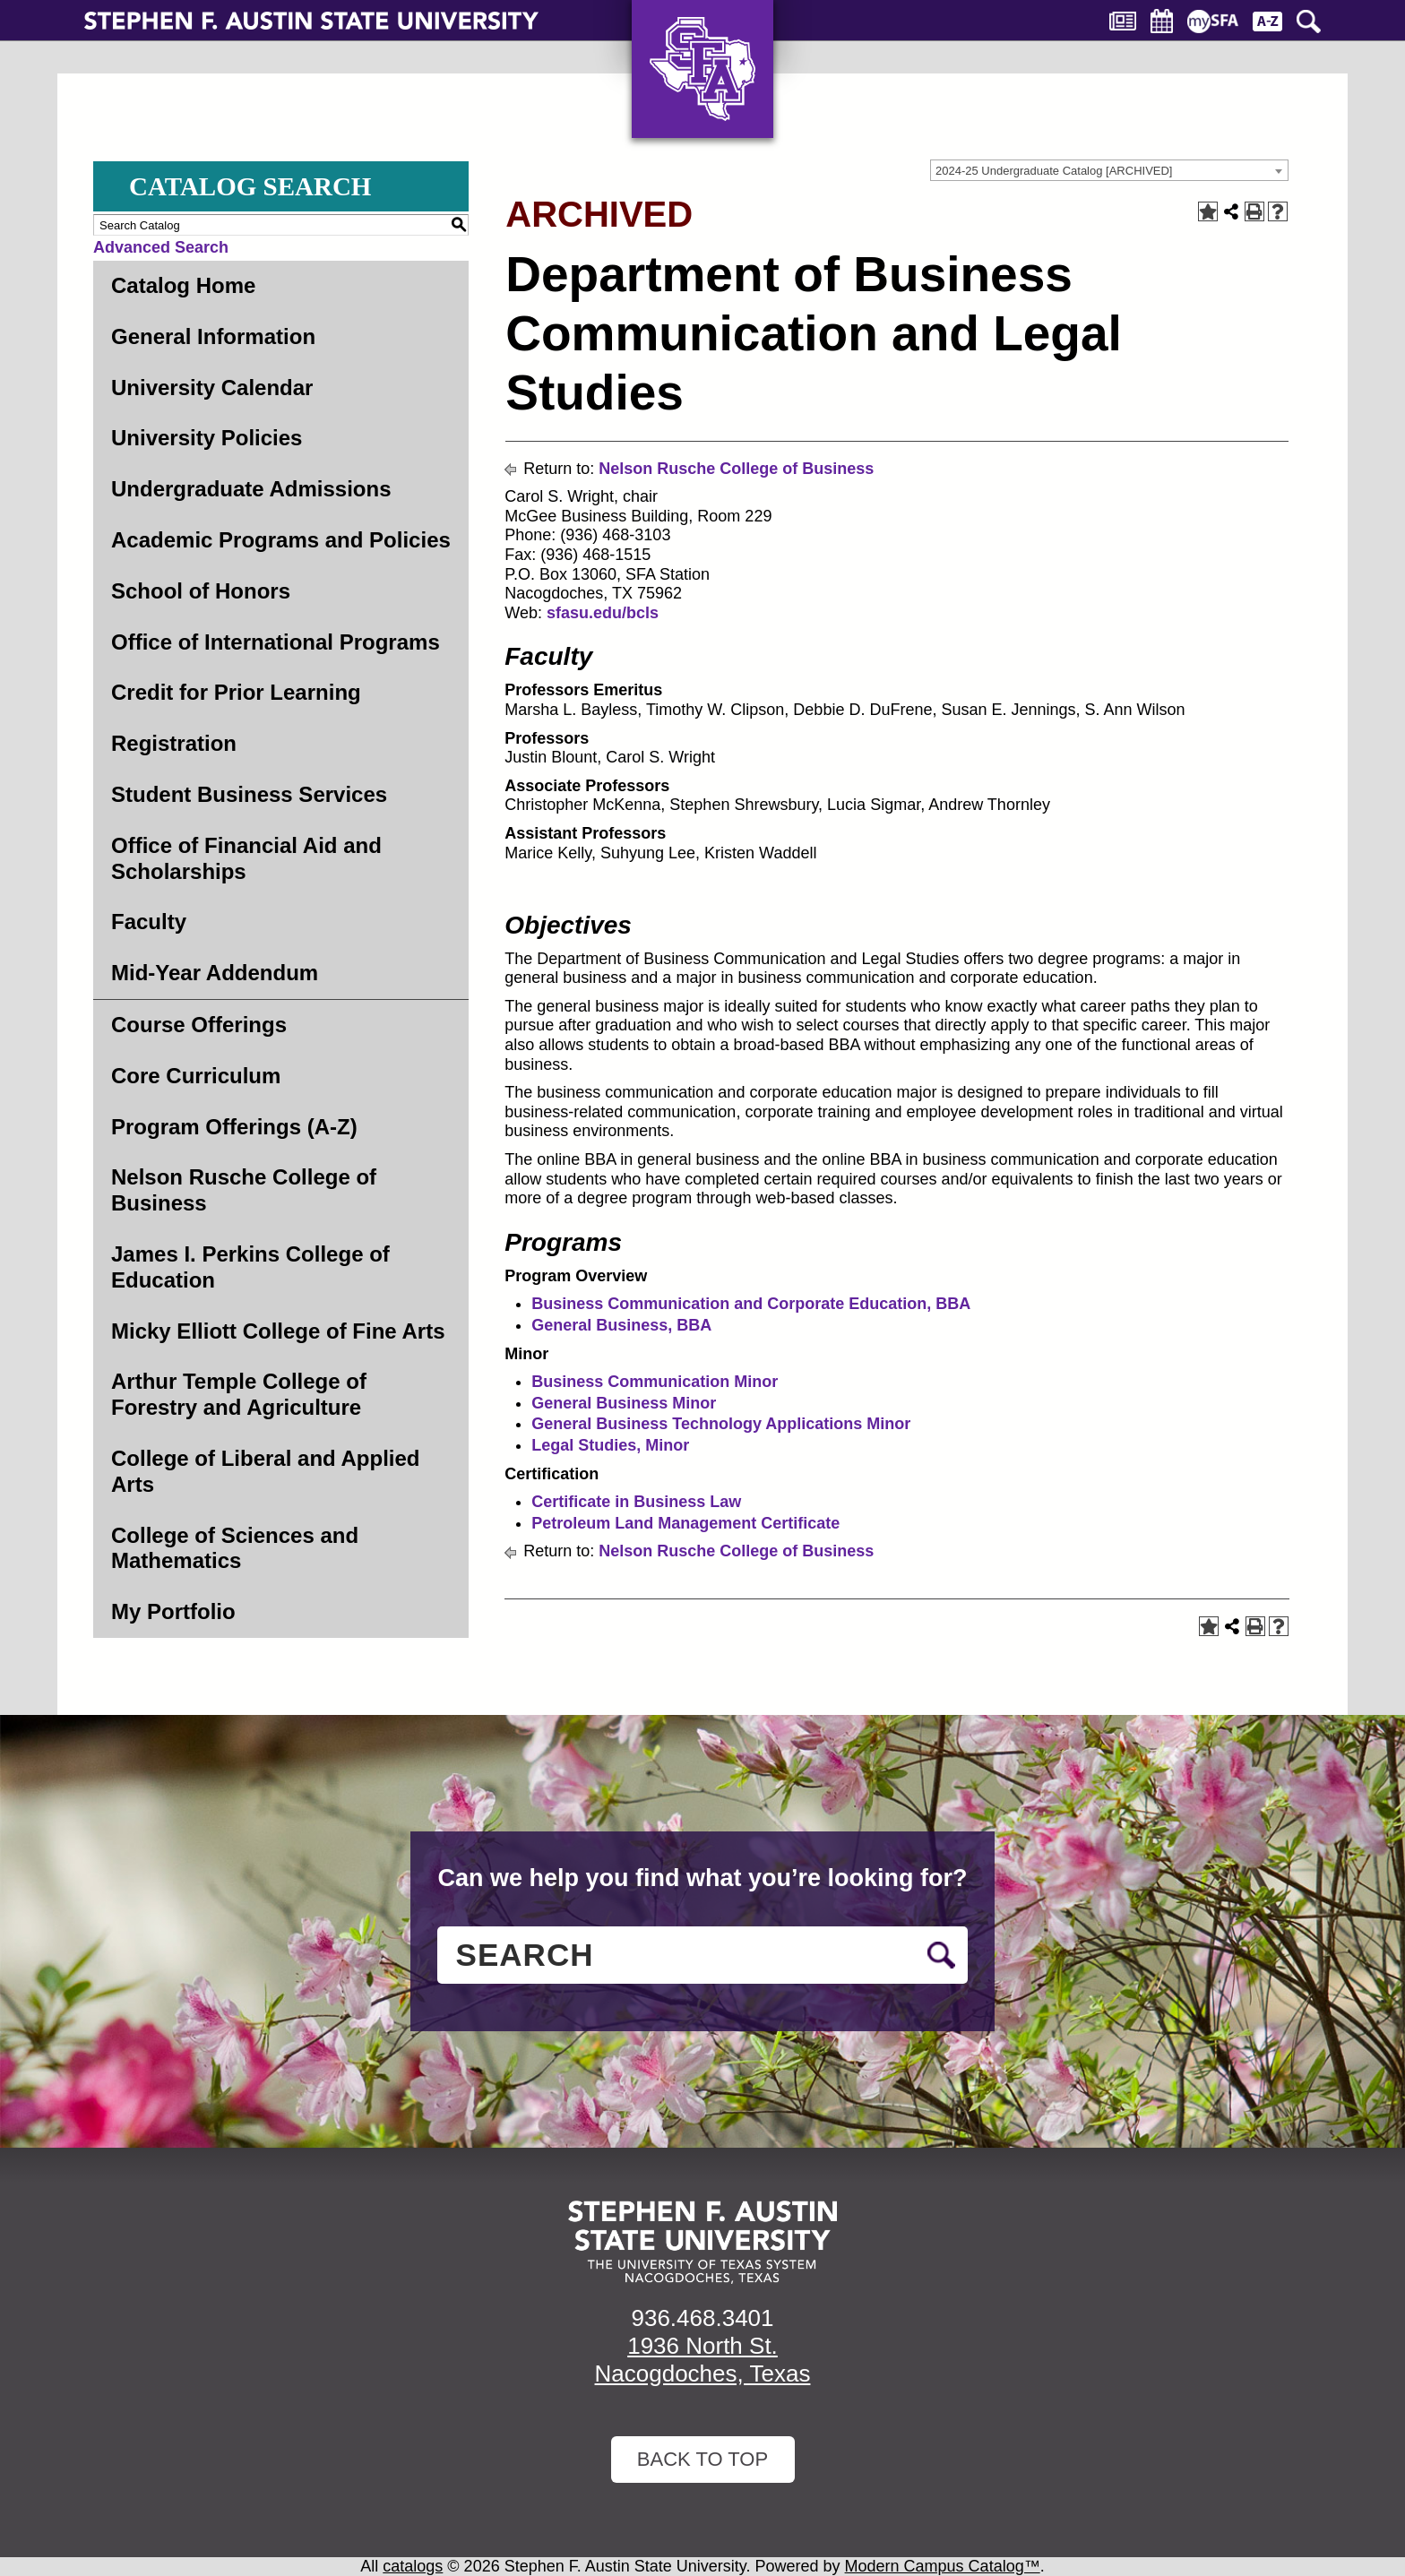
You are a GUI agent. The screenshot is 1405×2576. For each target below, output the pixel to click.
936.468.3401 (702, 2318)
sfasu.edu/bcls (605, 613)
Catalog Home (183, 285)
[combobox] (1109, 170)
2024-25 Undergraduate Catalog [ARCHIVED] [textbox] (1053, 170)
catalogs (413, 2566)
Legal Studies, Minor (610, 1445)
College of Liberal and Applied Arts (265, 1471)
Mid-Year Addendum (214, 973)
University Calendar (212, 387)
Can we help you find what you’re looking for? (702, 1878)
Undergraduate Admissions (251, 489)
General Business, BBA (621, 1325)
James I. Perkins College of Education (250, 1267)
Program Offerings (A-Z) (234, 1127)
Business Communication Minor (654, 1382)
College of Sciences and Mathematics (234, 1548)
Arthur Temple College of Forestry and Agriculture (238, 1394)
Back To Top (702, 2459)
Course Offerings (199, 1024)
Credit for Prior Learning (236, 692)
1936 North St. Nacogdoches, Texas (703, 2359)
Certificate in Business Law (636, 1502)
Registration (174, 743)
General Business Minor (623, 1403)
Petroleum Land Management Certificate (685, 1523)
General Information (213, 336)
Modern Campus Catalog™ (942, 2566)
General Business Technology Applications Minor (720, 1424)
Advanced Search (160, 247)
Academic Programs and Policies (281, 540)
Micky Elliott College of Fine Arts (278, 1331)
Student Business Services (249, 794)
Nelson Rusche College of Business (243, 1190)
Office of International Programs (275, 642)
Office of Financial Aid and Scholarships (246, 858)
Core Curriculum (195, 1076)
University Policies (206, 438)
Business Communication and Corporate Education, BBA (750, 1304)
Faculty (148, 921)
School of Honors (200, 591)
